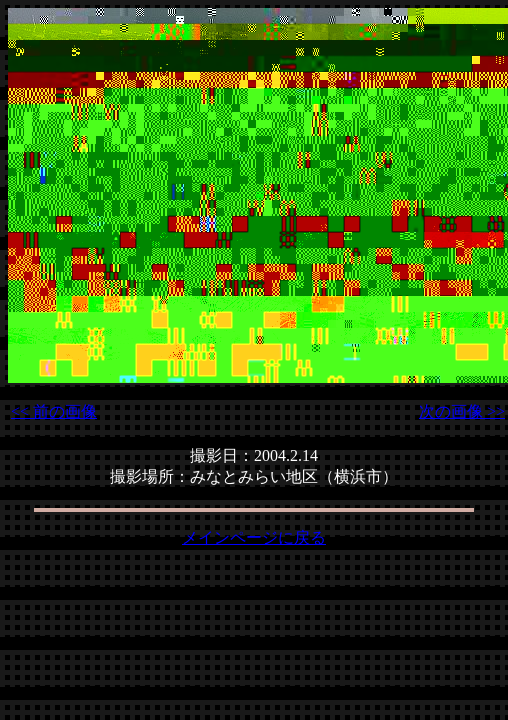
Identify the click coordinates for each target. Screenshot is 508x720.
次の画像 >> (462, 411)
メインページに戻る (254, 537)
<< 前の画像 (54, 411)
